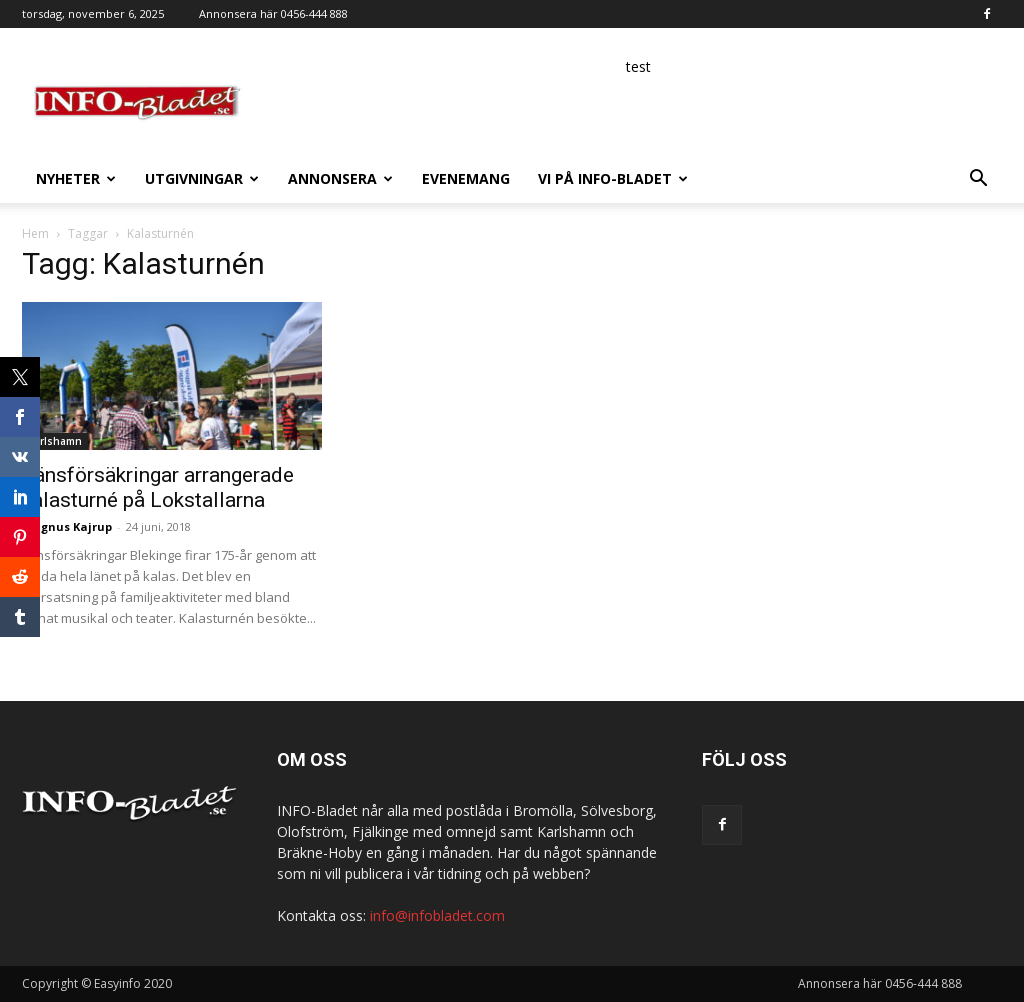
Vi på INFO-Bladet (613, 178)
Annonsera (340, 178)
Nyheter (76, 178)
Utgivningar (202, 178)
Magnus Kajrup (67, 526)
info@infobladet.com (437, 915)
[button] (978, 180)
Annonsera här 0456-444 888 (273, 13)
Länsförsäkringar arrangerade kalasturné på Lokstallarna (158, 487)
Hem (35, 233)
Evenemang (466, 178)
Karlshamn (55, 441)
